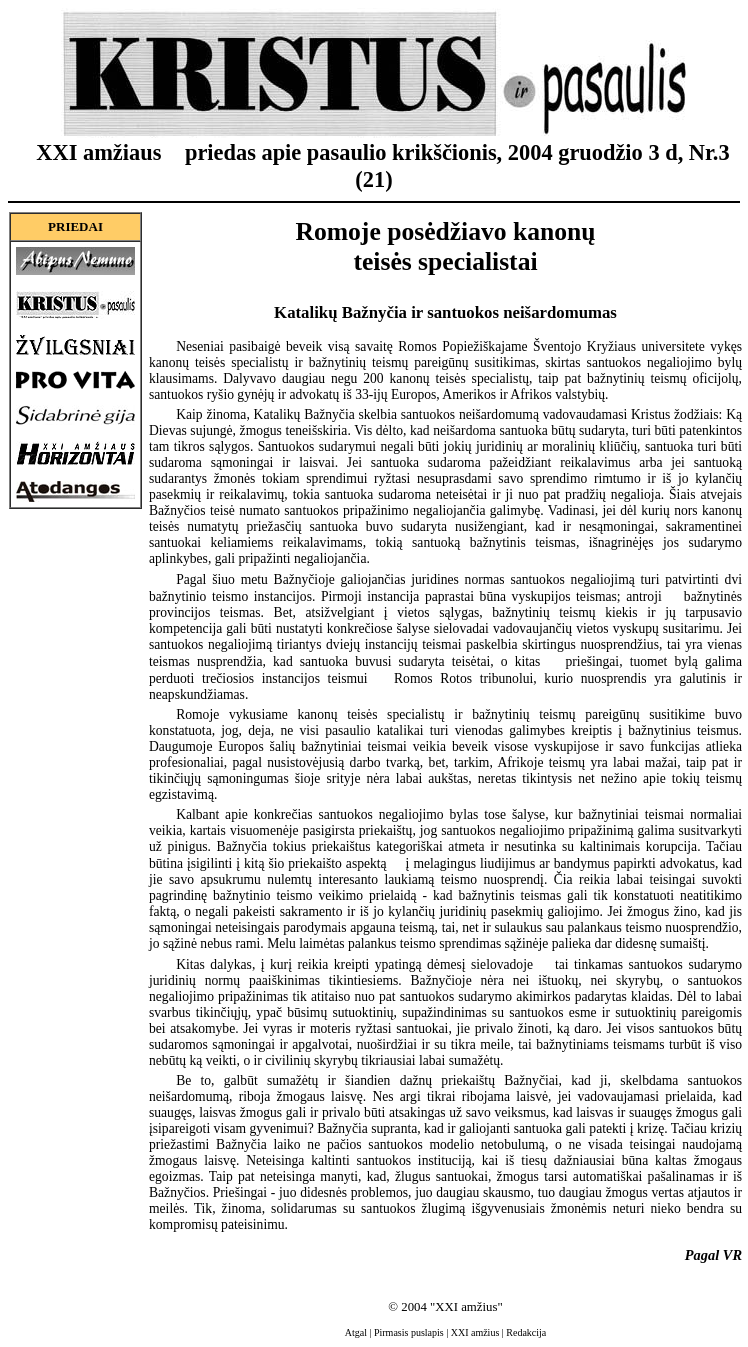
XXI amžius (475, 1332)
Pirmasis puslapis (409, 1332)
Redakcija (526, 1332)
